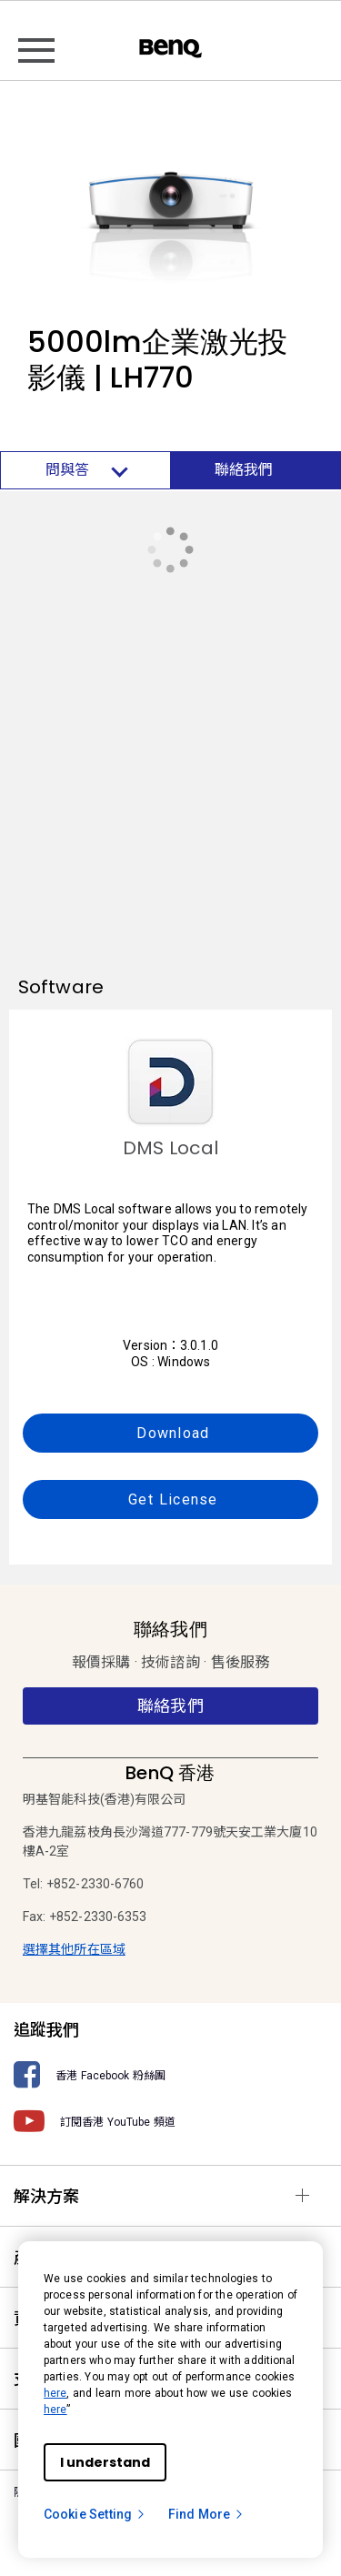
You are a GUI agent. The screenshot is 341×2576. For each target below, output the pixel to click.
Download (170, 1433)
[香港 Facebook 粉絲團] (170, 2075)
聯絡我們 (244, 469)
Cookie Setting (95, 2514)
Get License (170, 1499)
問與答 (85, 470)
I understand (105, 2462)
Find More (206, 2514)
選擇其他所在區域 (74, 1949)
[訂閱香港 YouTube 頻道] (170, 2121)
